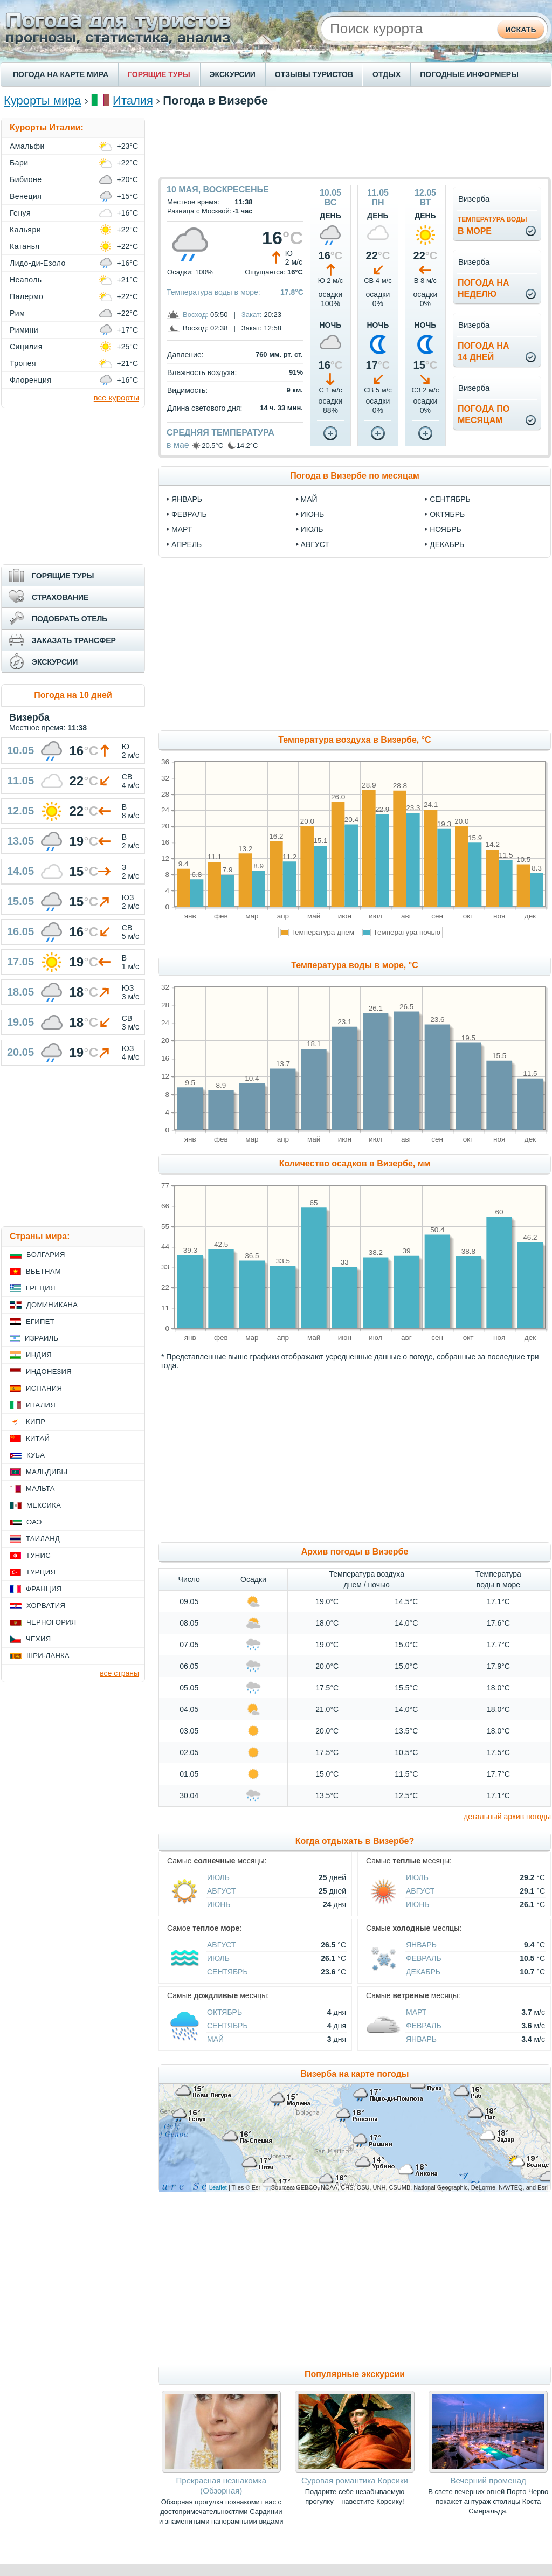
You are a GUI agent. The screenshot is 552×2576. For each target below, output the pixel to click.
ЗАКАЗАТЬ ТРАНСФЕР (74, 640)
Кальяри (25, 229)
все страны (119, 1673)
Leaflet (218, 2187)
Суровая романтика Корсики (354, 2480)
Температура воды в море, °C (354, 965)
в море (492, 226)
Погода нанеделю (483, 288)
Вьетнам (43, 1271)
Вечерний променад (488, 2480)
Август (221, 1891)
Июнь (219, 1904)
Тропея (23, 363)
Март (416, 2012)
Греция (41, 1288)
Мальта (40, 1488)
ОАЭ (34, 1522)
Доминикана (52, 1305)
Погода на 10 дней (73, 695)
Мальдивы (46, 1472)
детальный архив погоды (507, 1816)
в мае (178, 445)
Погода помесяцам (483, 414)
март (181, 529)
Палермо (26, 296)
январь (186, 499)
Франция (43, 1589)
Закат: (252, 314)
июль (312, 529)
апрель (186, 544)
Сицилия (26, 346)
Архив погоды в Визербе (355, 1551)
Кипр (35, 1422)
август (315, 544)
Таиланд (43, 1539)
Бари (19, 162)
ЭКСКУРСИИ (233, 74)
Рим (17, 313)
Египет (40, 1321)
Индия (39, 1355)
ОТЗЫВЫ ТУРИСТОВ (314, 74)
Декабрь (423, 1971)
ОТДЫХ (386, 74)
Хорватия (45, 1605)
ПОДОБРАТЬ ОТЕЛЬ (69, 618)
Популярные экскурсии (355, 2374)
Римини (24, 330)
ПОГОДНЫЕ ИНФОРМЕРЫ (469, 74)
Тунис (38, 1555)
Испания (44, 1388)
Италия (133, 100)
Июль (218, 1877)
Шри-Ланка (48, 1656)
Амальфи (27, 146)
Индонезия (49, 1372)
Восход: (195, 314)
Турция (41, 1572)
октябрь (447, 514)
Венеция (26, 196)
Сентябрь (227, 1971)
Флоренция (30, 380)
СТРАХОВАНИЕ (60, 597)
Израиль (41, 1338)
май (309, 499)
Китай (38, 1438)
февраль (189, 514)
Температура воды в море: (213, 292)
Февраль (423, 1958)
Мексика (43, 1505)
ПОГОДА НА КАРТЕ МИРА (60, 74)
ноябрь (445, 529)
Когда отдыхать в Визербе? (354, 1841)
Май (215, 2039)
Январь (421, 1944)
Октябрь (224, 2012)
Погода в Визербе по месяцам (354, 475)
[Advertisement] (354, 142)
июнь (313, 514)
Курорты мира (42, 100)
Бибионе (26, 179)
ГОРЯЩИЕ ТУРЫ (159, 74)
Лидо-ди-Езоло (38, 263)
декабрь (447, 544)
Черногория (51, 1622)
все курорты (116, 397)
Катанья (25, 246)
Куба (35, 1455)
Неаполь (26, 279)
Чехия (38, 1639)
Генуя (20, 213)
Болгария (45, 1255)
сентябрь (450, 499)
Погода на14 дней (483, 351)
